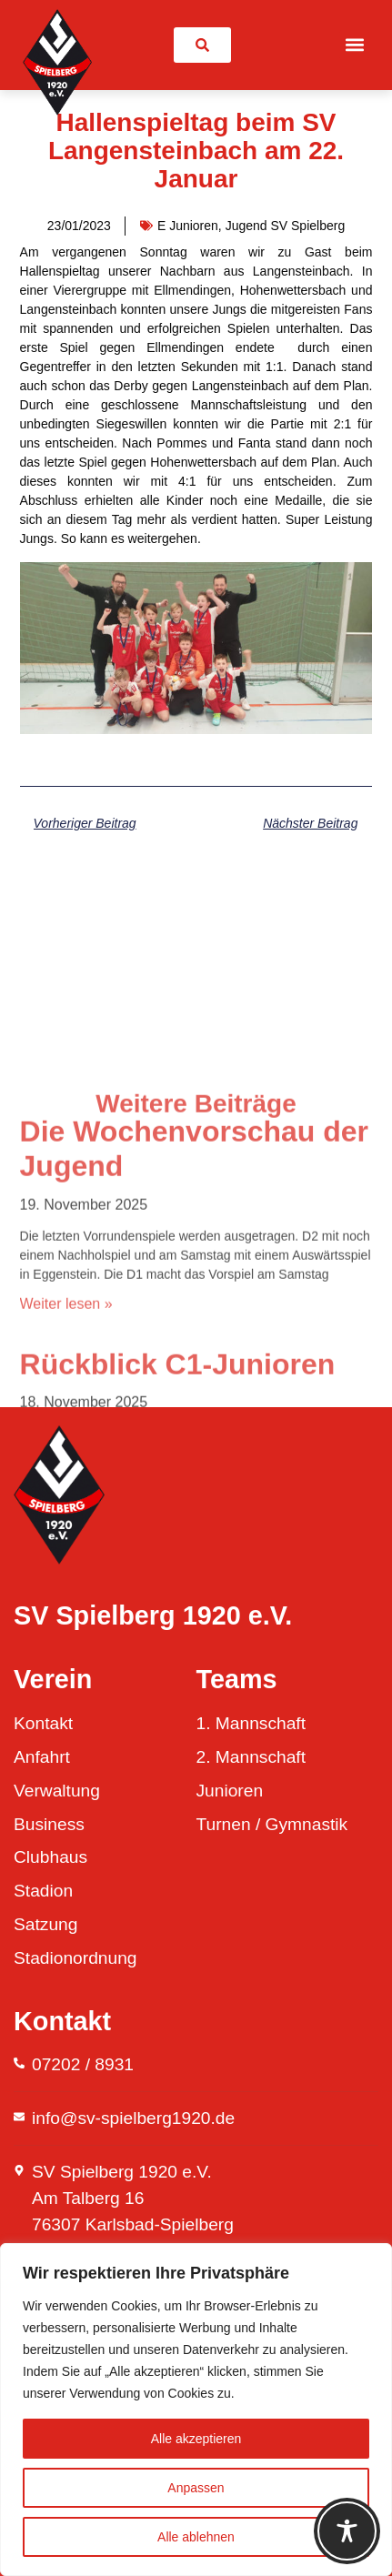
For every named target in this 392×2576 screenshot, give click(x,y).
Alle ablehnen (196, 2537)
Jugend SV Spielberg (286, 225)
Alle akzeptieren (196, 2438)
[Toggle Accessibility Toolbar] (347, 2531)
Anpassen (195, 2487)
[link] (202, 45)
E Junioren (187, 225)
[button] (354, 45)
